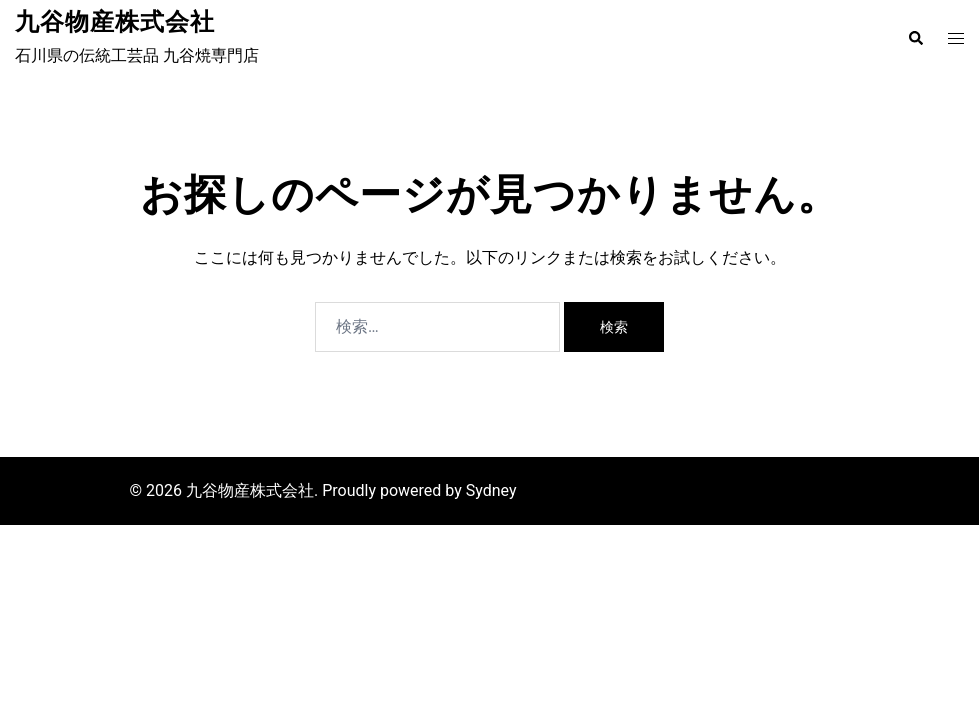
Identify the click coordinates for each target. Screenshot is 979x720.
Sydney (491, 490)
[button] (915, 38)
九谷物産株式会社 (115, 22)
